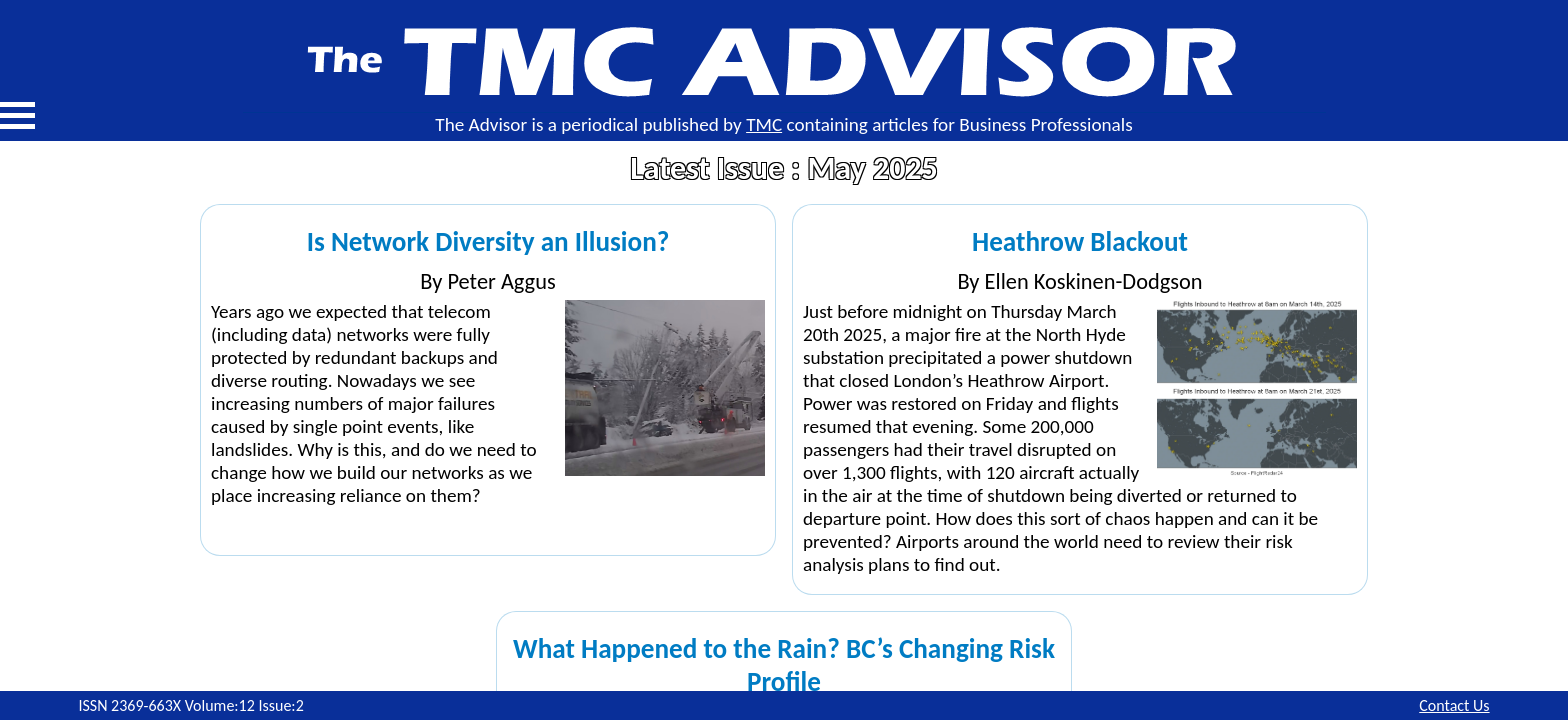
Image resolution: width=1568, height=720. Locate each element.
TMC (764, 124)
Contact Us (1454, 705)
